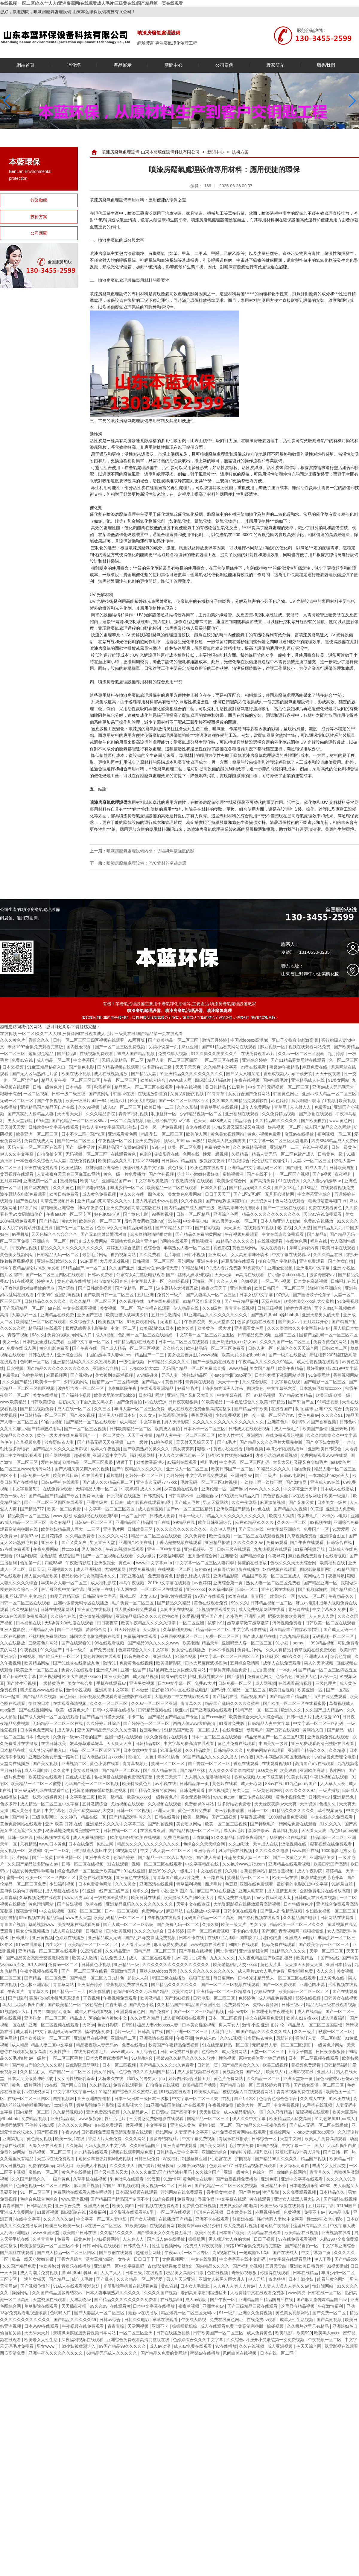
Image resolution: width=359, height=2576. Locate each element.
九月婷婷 (337, 1053)
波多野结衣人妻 (60, 1442)
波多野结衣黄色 (259, 2038)
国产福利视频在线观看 (259, 1917)
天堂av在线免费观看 (323, 1214)
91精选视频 (328, 1401)
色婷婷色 (247, 1998)
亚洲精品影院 (226, 1576)
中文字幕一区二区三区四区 (110, 1509)
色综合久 (211, 2051)
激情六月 (119, 1100)
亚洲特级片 (97, 1502)
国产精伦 (21, 1817)
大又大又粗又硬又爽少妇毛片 (300, 1462)
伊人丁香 (323, 2259)
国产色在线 (27, 1200)
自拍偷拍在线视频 (163, 2085)
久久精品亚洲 (118, 1951)
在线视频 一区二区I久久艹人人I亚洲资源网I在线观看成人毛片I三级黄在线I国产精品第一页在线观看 (91, 3)
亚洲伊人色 (307, 1676)
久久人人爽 (228, 1281)
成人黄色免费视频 (99, 1194)
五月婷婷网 (10, 1180)
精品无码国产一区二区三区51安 (275, 1736)
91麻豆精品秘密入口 (46, 1067)
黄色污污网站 (41, 1904)
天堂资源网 (262, 1200)
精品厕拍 (189, 1160)
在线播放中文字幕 (203, 1911)
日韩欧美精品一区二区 (131, 1428)
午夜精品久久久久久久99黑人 (266, 1361)
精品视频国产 (254, 1696)
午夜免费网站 (46, 1549)
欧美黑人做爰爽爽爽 (227, 1140)
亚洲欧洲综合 (215, 2152)
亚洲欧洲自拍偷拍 (94, 2098)
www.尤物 (62, 1515)
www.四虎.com (78, 1897)
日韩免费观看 (193, 1790)
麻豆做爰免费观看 (171, 1944)
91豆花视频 (171, 1750)
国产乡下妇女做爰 (323, 1442)
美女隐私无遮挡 (294, 2165)
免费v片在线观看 (176, 1596)
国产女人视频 (143, 2219)
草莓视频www (41, 1924)
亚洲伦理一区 (214, 1488)
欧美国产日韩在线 (80, 2232)
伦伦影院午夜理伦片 (271, 1160)
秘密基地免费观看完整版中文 (73, 1830)
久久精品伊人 (33, 2071)
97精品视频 (265, 1395)
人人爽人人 (134, 2239)
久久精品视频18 (68, 2112)
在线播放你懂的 (153, 1093)
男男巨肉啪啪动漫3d (52, 2011)
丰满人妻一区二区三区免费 (140, 1408)
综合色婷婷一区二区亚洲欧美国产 (89, 1871)
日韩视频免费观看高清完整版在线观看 (116, 1696)
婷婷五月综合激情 (124, 1247)
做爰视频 (135, 2125)
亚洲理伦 (228, 1555)
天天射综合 (210, 2112)
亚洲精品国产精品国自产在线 (48, 1107)
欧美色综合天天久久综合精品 (257, 1716)
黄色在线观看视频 (96, 1877)
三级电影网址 (45, 1817)
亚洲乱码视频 (68, 1294)
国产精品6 (67, 1053)
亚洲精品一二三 (285, 1147)
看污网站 (186, 1261)
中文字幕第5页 (26, 1488)
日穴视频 (16, 1368)
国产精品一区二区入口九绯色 (166, 1857)
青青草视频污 (136, 1763)
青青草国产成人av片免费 (176, 1877)
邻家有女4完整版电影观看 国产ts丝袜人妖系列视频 (164, 1274)
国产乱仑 (105, 2279)
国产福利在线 (225, 1696)
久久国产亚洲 (122, 1267)
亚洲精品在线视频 (91, 2038)
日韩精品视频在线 (155, 1710)
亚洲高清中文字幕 (112, 1690)
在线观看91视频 (259, 1227)
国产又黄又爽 (74, 1542)
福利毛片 (208, 1462)
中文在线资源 (204, 2259)
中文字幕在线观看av (291, 1254)
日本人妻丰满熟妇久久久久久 (114, 2292)
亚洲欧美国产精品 (233, 1509)
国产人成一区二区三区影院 (129, 1924)
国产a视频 (322, 1174)
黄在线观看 (261, 2199)
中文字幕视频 (287, 2105)
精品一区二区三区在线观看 (156, 1535)
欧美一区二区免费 (185, 1147)
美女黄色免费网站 (185, 1194)
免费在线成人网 (39, 1140)
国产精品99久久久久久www (154, 1643)
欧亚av (181, 1710)
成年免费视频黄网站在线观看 (239, 2132)
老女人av (149, 1596)
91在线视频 (23, 1281)
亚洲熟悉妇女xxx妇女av (235, 1341)
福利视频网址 (143, 1455)
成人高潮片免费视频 (39, 2272)
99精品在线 (184, 1522)
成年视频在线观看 (164, 1917)
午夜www (70, 2132)
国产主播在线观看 (154, 1308)
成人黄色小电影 (27, 1810)
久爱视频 (190, 1616)
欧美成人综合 (153, 1080)
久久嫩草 (74, 2145)
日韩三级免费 (147, 2158)
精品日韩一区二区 (213, 1629)
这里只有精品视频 (298, 2306)
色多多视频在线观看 (256, 1321)
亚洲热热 (340, 1428)
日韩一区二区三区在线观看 (25, 1602)
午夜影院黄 (195, 1321)
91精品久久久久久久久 (293, 1810)
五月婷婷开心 (316, 1321)
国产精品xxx (346, 2259)
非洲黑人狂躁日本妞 (117, 1415)
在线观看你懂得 (173, 1415)
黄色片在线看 (225, 1783)
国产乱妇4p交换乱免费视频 (151, 1937)
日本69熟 (246, 1978)
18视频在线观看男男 (216, 1609)
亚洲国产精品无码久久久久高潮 (107, 1730)
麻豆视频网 (57, 1375)
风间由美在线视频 (177, 1609)
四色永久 (157, 1194)
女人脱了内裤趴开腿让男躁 (28, 1227)
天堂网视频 (138, 2326)
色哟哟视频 (179, 1281)
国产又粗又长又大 (111, 2172)
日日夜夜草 (108, 1623)
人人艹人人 (112, 2272)
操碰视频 (276, 2326)
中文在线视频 (210, 1871)
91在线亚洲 (135, 1871)
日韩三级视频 (270, 1308)
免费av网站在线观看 (266, 1750)
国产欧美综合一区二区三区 (324, 1944)
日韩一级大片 (300, 1716)
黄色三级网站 (245, 1247)
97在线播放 (226, 2346)
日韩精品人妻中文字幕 (269, 1723)
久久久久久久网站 (75, 2125)
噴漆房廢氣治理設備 (184, 1010)
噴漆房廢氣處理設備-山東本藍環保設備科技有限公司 (151, 152)
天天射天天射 (70, 1113)
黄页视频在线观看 (17, 1174)
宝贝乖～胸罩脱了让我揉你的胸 (253, 1937)
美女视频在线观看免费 (79, 1924)
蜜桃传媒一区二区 (216, 2125)
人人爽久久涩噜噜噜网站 (232, 1770)
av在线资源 (155, 1401)
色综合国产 (70, 1555)
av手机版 (20, 1234)
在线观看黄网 (163, 2225)
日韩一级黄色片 (48, 1087)
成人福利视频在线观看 (184, 2018)
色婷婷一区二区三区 (144, 1475)
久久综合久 (173, 1348)
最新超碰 (284, 2038)
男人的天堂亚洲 (181, 2279)
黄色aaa (126, 1562)
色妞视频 (250, 1281)
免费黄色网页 (260, 1676)
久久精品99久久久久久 (277, 1120)
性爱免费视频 (142, 1569)
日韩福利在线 (344, 1281)
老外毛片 (234, 1616)
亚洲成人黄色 (183, 2125)
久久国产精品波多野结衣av (33, 1864)
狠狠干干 (125, 1462)
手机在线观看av (111, 1683)
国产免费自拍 (130, 1401)
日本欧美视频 (119, 1931)
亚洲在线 (45, 1261)
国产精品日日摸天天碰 (103, 1716)
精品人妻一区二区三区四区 (173, 1060)
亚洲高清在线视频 (156, 1884)
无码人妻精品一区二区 (123, 1060)
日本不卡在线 (192, 1937)
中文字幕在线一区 (234, 1395)
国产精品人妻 (144, 1073)
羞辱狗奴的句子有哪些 (21, 1891)
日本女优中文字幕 (256, 1294)
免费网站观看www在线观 (325, 1455)
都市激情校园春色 (111, 1281)
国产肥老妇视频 (92, 1187)
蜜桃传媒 (69, 1180)
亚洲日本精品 (339, 1964)
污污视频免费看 (287, 1623)
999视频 (27, 1656)
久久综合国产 (208, 2172)
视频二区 (129, 1596)
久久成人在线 (313, 2098)
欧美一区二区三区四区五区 (51, 1877)
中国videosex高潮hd (250, 1040)
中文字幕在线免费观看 (207, 1475)
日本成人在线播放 (337, 1488)
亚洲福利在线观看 (242, 1113)
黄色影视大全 (276, 1495)
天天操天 (233, 1227)
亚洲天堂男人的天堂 (321, 1314)
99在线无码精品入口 (241, 1495)
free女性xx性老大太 (273, 1897)
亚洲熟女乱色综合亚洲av (134, 1241)
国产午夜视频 (50, 1100)
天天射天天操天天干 (195, 1442)
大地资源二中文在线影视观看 (182, 1696)
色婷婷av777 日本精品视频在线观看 (243, 2165)
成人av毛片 (234, 1830)
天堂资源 (308, 1803)
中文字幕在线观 (286, 1381)
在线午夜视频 (315, 1147)
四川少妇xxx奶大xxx (140, 1368)
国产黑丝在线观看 (17, 2252)
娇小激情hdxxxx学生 (287, 1274)
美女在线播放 (46, 1395)
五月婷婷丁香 (321, 2205)
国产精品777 (32, 1509)
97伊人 (283, 1294)
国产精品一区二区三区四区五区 (327, 1669)
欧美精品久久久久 (115, 1160)
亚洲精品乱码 (41, 1629)
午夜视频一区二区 (115, 1140)
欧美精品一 (307, 1958)
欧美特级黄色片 (137, 1783)
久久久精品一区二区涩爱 (140, 2279)
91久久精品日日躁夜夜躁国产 (239, 1837)
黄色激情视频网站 (96, 1616)
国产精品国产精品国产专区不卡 (120, 2199)
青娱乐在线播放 (234, 2138)
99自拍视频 (52, 1421)
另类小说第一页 (164, 1046)
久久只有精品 (279, 1649)
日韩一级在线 (20, 1837)
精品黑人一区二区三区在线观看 (144, 1087)
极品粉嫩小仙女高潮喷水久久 (89, 1576)
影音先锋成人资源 (193, 1576)
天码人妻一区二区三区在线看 (35, 1147)
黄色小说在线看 (228, 1448)
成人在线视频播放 (111, 1073)
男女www (46, 2346)
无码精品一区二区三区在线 (58, 1723)
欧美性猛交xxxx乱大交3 (91, 1810)
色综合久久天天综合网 (298, 1348)
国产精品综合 (253, 1555)
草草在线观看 (166, 2319)
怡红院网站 (323, 2286)
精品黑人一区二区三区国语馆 (315, 2025)
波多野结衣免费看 (234, 1803)
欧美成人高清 (282, 1515)
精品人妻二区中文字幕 (52, 2045)
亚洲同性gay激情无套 (158, 1267)
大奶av (88, 2025)
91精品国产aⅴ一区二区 (85, 1267)
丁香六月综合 (70, 2259)
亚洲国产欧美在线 (135, 1542)
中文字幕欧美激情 (152, 1180)
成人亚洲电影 (37, 1770)
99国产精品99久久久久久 (123, 2346)
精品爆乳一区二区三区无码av (189, 2312)
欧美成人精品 (207, 2091)
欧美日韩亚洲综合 (215, 1522)
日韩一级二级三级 (69, 1093)
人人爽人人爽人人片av (234, 2286)
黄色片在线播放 (77, 2172)
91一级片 (227, 2312)
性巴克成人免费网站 (89, 1241)
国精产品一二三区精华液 (115, 1381)
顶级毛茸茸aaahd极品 (185, 1140)
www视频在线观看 (208, 1944)
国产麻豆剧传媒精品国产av (322, 2299)
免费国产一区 (317, 1529)
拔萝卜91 (216, 1623)
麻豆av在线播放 (300, 1134)
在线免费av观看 (58, 1488)
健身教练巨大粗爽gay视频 (182, 2165)
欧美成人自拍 (168, 1428)
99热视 (174, 1221)
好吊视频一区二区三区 (50, 2152)
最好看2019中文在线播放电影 (180, 1690)
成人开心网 (252, 1783)
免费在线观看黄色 (325, 1207)
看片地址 (114, 1475)
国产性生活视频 (22, 1683)
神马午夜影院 (91, 1207)
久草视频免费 (29, 1442)
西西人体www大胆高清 (195, 1723)
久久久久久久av (248, 1542)
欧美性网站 (183, 1991)
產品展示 (123, 65)
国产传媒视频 (70, 1904)
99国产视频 (268, 2145)
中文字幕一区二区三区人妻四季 (205, 1562)
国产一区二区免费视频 (208, 1931)
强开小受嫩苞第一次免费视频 (277, 2339)
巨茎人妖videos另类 (158, 1971)
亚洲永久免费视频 (255, 2312)
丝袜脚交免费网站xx (47, 1636)
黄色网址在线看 (198, 2179)
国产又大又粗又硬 (243, 1073)
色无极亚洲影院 (35, 1984)
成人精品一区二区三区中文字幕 (50, 1803)
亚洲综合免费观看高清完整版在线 (139, 2339)
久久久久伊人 (122, 2165)
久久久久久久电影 (272, 1850)
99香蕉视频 (162, 1214)
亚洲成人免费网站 (17, 2212)
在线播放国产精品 (176, 2219)
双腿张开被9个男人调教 (298, 2152)
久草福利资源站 (178, 1629)
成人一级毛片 (287, 1428)
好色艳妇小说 (107, 1214)
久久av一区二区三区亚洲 (155, 1703)
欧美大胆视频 (143, 1100)
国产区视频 (48, 2132)
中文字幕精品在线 (202, 1864)
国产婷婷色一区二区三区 (147, 1723)
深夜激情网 (26, 1911)
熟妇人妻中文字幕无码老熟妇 (110, 1127)
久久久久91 (332, 1415)
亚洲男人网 (254, 1616)
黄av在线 (169, 2286)
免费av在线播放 (319, 1221)
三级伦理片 (326, 1683)
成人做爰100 (327, 1716)
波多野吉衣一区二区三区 (81, 1388)
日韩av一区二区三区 (93, 1522)
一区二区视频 (36, 1093)
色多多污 (9, 1803)
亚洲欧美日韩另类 (307, 2266)
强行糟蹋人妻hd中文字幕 (280, 2219)
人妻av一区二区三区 (312, 1160)
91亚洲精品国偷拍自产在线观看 (176, 2105)
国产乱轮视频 (161, 1824)
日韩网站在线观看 (337, 1917)
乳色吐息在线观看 (127, 2179)
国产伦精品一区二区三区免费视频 (226, 2185)
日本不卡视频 (222, 1649)
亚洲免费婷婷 (148, 1140)
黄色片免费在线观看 (236, 1743)
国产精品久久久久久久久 (174, 1984)
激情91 (110, 1663)
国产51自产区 (301, 1401)
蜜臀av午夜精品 (284, 1067)
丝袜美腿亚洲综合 (103, 1167)
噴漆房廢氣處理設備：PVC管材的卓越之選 (146, 863)
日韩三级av (293, 2004)
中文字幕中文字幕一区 (74, 2091)
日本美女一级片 (332, 1502)
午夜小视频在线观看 (39, 1971)
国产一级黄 (43, 1857)
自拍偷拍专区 (50, 1154)
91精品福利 (193, 1267)
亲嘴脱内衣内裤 (304, 1247)
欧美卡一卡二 (48, 1381)
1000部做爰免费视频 (288, 1817)
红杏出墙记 (115, 2004)
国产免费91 (160, 2011)
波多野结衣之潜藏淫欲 (177, 1288)
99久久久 (239, 1602)
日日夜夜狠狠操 (183, 1401)
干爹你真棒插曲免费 (228, 1669)
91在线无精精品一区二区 (226, 2045)
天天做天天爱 (13, 1127)
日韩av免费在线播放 (179, 2051)
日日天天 (36, 1569)
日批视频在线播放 (124, 1495)
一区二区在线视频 (174, 2212)
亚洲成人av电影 (300, 1937)
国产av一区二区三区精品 (190, 1509)
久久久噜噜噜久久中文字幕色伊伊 (299, 1328)
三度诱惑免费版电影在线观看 (157, 2118)
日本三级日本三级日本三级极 (142, 2098)
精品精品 (54, 1917)
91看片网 (29, 1207)
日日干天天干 (218, 1194)
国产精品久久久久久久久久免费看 (126, 2299)
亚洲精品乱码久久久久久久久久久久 (140, 1904)
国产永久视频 (83, 1415)
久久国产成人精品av (325, 1710)
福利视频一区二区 (334, 1134)
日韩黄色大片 (137, 2245)
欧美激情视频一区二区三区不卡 (50, 2245)
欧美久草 (186, 1328)
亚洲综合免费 (68, 2205)
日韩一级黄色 (344, 1147)
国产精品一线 (340, 1730)
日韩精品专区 (148, 1743)
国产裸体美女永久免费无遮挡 (164, 2232)
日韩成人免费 (163, 1515)
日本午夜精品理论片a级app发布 (30, 1267)
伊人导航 (257, 2279)
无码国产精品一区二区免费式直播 (194, 1368)
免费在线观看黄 (128, 2085)
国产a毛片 (227, 1442)
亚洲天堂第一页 (298, 2078)
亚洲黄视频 (42, 1937)
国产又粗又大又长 (197, 1395)
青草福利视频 (286, 1830)
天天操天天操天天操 (304, 1964)
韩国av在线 (124, 1093)
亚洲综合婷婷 (255, 1060)
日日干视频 (265, 2239)
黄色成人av (206, 2038)
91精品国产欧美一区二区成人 (192, 1730)
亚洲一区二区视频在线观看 (54, 2025)
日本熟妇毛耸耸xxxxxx (321, 1388)
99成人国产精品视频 (136, 1053)
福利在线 (319, 1241)
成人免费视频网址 (90, 1837)
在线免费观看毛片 (91, 2051)
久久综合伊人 (83, 1321)
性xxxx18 (70, 1549)
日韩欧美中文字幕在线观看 (54, 1127)
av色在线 (262, 1509)
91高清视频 (91, 1951)
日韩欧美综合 (43, 1401)
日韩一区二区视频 (133, 1810)
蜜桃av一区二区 (43, 2172)
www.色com (225, 1797)
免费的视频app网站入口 (70, 1334)
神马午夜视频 (132, 1582)
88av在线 (273, 1783)
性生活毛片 (116, 2118)
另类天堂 (241, 1790)
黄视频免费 (233, 2071)
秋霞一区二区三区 (336, 2031)
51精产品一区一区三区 (257, 1710)
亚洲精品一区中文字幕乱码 (119, 2266)
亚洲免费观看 (312, 1261)
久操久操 (210, 1924)
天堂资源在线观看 (50, 2299)
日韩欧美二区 (335, 1348)
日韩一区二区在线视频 (83, 1864)
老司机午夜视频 (275, 2225)
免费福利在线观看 (140, 1636)
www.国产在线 (305, 1850)
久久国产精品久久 (29, 2179)
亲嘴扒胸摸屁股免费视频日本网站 (85, 2332)
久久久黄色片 (13, 1040)
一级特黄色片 (165, 1797)
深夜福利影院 (172, 1555)
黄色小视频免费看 (264, 1134)
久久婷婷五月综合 (103, 1723)
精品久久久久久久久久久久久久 (272, 1214)
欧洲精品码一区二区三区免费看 (216, 1348)
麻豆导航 (175, 1911)
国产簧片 (146, 2165)
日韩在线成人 (41, 1354)
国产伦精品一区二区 (134, 1288)
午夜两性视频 (25, 1247)
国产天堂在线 (251, 1529)
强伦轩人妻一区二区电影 (319, 2038)
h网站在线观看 (174, 1241)
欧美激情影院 (169, 1663)
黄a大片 (69, 1221)
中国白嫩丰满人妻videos (109, 1354)
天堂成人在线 (266, 1844)
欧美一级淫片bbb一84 (87, 1100)
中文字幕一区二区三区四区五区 (205, 1334)
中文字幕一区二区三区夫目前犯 (202, 2098)
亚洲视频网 (49, 1676)
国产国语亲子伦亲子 (312, 1294)
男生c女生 (55, 1944)
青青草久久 (192, 1703)
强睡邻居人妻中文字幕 (144, 1167)
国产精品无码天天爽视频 (100, 1442)
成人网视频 (265, 1683)
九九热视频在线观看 (273, 1549)
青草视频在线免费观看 (315, 1649)
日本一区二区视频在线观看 (314, 2058)
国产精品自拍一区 (237, 2085)
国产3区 (268, 1931)
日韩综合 (95, 1931)
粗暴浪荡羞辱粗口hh (327, 1200)
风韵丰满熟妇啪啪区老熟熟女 (284, 1757)
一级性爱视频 (132, 1361)
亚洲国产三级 (90, 1314)
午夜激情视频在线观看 (193, 1180)
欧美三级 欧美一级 (334, 1395)
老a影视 (284, 1227)
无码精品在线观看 (264, 2232)
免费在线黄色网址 (227, 2319)
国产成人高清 (209, 1857)
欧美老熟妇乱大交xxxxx (235, 1964)
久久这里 (62, 1770)
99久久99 (98, 2306)
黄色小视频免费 (291, 1797)
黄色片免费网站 (229, 2078)
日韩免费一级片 (35, 1475)
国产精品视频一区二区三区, (195, 1830)
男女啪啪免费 (301, 1971)
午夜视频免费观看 (242, 1234)
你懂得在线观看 (275, 2272)
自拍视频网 (64, 2098)
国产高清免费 (263, 1180)
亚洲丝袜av (214, 2306)
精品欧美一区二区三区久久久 (297, 1924)
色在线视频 (218, 2272)
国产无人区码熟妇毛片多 (35, 1073)
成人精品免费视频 (275, 1998)
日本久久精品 (214, 1187)
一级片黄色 (60, 2179)
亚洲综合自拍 (106, 1368)
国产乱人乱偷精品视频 (281, 1911)
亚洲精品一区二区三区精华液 (224, 1991)
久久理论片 (348, 2132)
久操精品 (240, 1154)
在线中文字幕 (28, 2219)
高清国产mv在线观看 (315, 1763)
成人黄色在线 (332, 1978)
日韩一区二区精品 (193, 1214)
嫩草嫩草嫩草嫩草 (87, 1743)
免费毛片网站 (250, 1649)
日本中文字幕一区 (175, 1683)
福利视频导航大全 (207, 1676)
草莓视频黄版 (331, 1810)
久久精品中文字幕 (221, 1067)
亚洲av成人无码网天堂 (334, 1087)
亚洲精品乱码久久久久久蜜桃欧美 (85, 1361)
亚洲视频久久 (61, 1569)
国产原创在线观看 (316, 1113)
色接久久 (328, 1803)
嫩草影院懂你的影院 (95, 2105)
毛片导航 (173, 1254)
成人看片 (24, 2031)
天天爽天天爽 (120, 1743)
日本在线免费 (81, 1844)
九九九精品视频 (294, 1636)
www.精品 (238, 1368)
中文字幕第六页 (282, 1388)
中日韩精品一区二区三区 (43, 1415)
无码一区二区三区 (17, 1100)
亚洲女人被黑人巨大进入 (297, 2199)
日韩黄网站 (155, 1495)
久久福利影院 (221, 1589)
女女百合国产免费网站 (249, 1093)
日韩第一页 (208, 2065)
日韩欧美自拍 (342, 1167)
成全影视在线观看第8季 (149, 1502)
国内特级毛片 (276, 1080)
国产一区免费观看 (280, 1984)
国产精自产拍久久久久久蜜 (37, 2065)
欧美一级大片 (234, 1924)
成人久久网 (151, 1488)
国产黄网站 (100, 1093)
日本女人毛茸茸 (195, 2286)
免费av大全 (93, 1495)
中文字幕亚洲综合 (314, 1194)
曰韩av (185, 2185)
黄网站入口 (315, 1576)
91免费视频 (348, 1301)
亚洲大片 (325, 2071)
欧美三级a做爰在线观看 (283, 2205)
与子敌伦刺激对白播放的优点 (28, 1288)
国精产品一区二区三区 (155, 1951)
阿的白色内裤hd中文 (108, 2018)
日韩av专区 (238, 2011)
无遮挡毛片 (171, 1321)
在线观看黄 (120, 2306)
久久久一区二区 (292, 1522)
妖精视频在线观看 (280, 1569)
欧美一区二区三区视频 (226, 1824)
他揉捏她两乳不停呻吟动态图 (28, 2125)
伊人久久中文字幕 (17, 1154)
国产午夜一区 (223, 2299)
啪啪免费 (303, 1468)
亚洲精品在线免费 (57, 1314)
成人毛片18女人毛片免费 (261, 1971)
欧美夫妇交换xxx (302, 2018)
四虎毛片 (214, 1884)
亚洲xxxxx (196, 1589)
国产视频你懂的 (313, 1589)
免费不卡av (315, 2212)
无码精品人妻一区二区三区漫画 (282, 2045)
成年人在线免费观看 (282, 1663)
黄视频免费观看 (306, 2065)
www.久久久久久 (265, 1488)
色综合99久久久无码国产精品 (141, 1991)
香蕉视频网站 (345, 1375)
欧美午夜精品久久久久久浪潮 (149, 1623)
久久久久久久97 (300, 1790)
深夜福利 (171, 2158)
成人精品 (129, 1421)
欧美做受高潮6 (150, 1462)
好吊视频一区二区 (285, 1127)
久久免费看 (150, 1254)
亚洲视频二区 (74, 1763)
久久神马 (69, 1817)
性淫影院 (271, 2192)
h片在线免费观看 (164, 1301)
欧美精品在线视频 (302, 2232)
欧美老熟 (190, 1643)
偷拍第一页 (31, 1562)
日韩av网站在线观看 (101, 2245)
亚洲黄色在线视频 (94, 1609)
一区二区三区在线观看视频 (259, 1535)
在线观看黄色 (124, 1154)
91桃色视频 (162, 1442)
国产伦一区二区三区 (76, 1140)
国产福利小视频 (76, 1395)
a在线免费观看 (109, 2125)
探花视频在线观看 (181, 1488)
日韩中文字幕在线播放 (114, 1710)
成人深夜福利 (334, 2018)
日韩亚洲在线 (132, 1576)
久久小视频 (192, 1200)
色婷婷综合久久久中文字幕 (144, 1649)
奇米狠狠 (277, 2279)
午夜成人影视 (194, 2319)
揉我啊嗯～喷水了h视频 (314, 1100)
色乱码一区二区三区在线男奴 (146, 1334)
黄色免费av (308, 1415)
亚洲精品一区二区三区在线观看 (48, 1951)
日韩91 (128, 2025)
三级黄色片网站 (43, 1643)
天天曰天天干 (169, 1777)
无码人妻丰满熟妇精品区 (185, 1375)
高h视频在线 (224, 2252)
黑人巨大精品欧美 (41, 1576)
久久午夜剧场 (245, 1502)
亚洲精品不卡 (274, 2185)
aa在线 (54, 1308)
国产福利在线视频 (340, 2199)
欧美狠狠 (289, 1770)
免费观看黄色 (161, 1576)
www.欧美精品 (14, 1401)
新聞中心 (173, 65)
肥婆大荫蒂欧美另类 (287, 1616)
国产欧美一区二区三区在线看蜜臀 (295, 1703)
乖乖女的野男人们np (146, 2078)
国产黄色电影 (82, 1067)
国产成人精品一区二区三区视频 (131, 1348)
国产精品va (152, 1381)
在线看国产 (282, 1408)
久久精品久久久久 (117, 2232)
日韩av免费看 (101, 1274)
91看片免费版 (232, 1723)
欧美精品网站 (37, 1663)
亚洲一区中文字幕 (164, 1549)
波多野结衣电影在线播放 (237, 1569)
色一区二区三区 (343, 1060)
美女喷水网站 (189, 1824)
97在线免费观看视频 (297, 2239)
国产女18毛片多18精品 (296, 1187)
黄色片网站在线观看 (102, 1656)
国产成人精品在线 (260, 1636)
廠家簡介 (275, 65)
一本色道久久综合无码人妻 (41, 1160)
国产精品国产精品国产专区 (54, 1495)
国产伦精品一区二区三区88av (79, 1120)
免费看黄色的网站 (330, 1341)
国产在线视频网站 (36, 1710)
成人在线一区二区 (74, 1408)
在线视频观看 (270, 1241)
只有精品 (28, 1844)
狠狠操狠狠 (314, 1931)
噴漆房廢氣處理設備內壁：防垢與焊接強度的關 (150, 850)
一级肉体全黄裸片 (111, 1897)
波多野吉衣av (322, 1274)
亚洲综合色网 (226, 1214)
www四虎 (296, 2292)
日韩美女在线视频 (341, 1998)
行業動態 (39, 200)
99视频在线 (320, 1522)
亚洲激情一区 (69, 1857)
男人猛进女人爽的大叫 (230, 2239)
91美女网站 (339, 1080)
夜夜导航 (336, 1576)
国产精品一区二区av (121, 1770)
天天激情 (152, 1629)
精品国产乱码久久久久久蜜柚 (233, 1703)
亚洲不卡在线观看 (212, 2219)
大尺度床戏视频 (115, 1261)
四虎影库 (200, 1837)
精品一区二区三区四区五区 (95, 1750)
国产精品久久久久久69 (75, 2319)
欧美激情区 (72, 1167)
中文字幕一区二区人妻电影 (102, 2219)
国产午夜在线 (85, 1348)
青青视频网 (290, 1931)
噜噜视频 (255, 1448)
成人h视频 (105, 1334)
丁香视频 (92, 1998)
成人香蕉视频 (151, 1509)
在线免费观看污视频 (285, 1435)
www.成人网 (180, 1080)
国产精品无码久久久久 (250, 1187)
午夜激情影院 (79, 1562)
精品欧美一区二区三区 (29, 1515)
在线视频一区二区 (175, 1569)
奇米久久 (140, 1891)
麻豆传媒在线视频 (256, 1797)
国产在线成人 (286, 2252)
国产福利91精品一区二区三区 (239, 1690)
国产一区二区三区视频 (85, 1428)
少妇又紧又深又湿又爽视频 (239, 1127)
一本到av (287, 1669)
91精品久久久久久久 (235, 1241)
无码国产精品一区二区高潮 (209, 1917)
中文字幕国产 (86, 1060)
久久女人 (147, 1415)
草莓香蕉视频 (253, 1817)
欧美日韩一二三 (159, 1107)
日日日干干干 (147, 2259)
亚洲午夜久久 (98, 1857)
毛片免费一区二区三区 (133, 1602)
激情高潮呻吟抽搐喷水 (239, 1207)
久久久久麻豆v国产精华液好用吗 (31, 1428)
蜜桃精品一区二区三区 (248, 1877)
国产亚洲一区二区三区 (187, 2031)
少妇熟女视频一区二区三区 (331, 1911)
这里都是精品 (41, 1053)
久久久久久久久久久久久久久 (208, 1971)
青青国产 (259, 1596)
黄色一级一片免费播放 (125, 1174)
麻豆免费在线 (315, 1067)
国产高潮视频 (330, 2319)
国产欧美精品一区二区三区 (174, 1040)
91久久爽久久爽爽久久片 (214, 1053)
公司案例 (224, 65)
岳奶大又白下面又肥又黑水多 (86, 1401)
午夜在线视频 (247, 1080)
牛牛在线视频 (189, 1087)
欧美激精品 (151, 1998)
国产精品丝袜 (193, 1770)
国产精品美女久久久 (241, 2065)
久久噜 (231, 1871)
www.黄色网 (341, 1120)
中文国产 (256, 1087)
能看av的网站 (174, 1676)
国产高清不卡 (184, 2112)
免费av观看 (276, 1542)
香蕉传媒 (206, 2199)
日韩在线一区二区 (120, 1830)
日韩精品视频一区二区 (271, 1602)
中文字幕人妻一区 (148, 1281)
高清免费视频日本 (57, 1200)
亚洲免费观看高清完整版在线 (134, 1207)
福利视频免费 (98, 2031)
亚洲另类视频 (142, 1683)
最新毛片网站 (95, 1254)
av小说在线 (166, 1783)
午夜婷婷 (129, 1488)
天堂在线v (271, 1301)
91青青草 (216, 1093)
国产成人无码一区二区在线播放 (319, 2125)
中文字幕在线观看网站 (290, 2259)
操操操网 (197, 2239)
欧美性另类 (206, 2232)
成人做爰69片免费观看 (136, 1609)
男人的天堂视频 (319, 1663)
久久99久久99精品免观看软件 (240, 1100)
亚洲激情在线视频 (156, 2038)
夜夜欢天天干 (214, 1288)
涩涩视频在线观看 (313, 2112)
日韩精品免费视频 (255, 1334)
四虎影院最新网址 (317, 1569)
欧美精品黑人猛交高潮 (290, 2118)
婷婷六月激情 (299, 1308)
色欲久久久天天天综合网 (293, 1562)
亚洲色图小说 (312, 1984)
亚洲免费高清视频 (103, 2112)
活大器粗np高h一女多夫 (108, 2259)
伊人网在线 (127, 1589)
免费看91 (323, 1107)
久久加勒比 (240, 1844)
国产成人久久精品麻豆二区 (108, 1482)
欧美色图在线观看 (207, 1167)
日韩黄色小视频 (96, 1964)
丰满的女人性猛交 (329, 2165)
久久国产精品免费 (19, 2266)
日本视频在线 (29, 1623)
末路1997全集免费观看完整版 (35, 1046)
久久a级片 (212, 1308)
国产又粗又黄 (302, 1502)
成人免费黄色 (260, 2332)
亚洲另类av (242, 1475)
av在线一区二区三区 (103, 2225)
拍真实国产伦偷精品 (277, 1261)
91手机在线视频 (317, 2105)
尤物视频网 (116, 1569)
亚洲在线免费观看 (41, 1167)
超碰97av (29, 1535)
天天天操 (223, 1274)
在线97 (214, 1937)
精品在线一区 (94, 1817)
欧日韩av (300, 1421)
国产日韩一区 (336, 2152)
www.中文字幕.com (154, 1562)
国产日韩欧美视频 (95, 1288)
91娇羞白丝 (342, 1884)
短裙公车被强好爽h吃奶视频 (105, 2158)
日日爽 (117, 1502)
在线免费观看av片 (258, 1053)
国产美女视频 (46, 1763)
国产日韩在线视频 (283, 1730)
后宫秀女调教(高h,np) (144, 1221)
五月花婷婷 (52, 1535)
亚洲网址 (255, 1435)
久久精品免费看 (81, 1535)
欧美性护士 (60, 2051)
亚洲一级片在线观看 (124, 1736)
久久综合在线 (64, 1616)
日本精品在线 (13, 1750)
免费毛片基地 (177, 1837)
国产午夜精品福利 (241, 1301)
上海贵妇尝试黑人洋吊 (222, 1388)
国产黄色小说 (142, 2004)
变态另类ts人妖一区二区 (235, 1221)
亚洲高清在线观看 (180, 2145)
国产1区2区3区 (247, 1194)
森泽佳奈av (259, 1830)
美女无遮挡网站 (196, 1797)
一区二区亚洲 (192, 1623)
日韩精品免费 (40, 2205)
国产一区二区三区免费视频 (120, 1046)
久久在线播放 (13, 1643)
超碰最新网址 (149, 2252)
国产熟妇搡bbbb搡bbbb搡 (275, 1314)
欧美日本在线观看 (339, 1247)
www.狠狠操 (90, 2118)
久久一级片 (305, 2031)
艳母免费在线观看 (279, 1944)
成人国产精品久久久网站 (328, 1127)
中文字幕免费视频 (199, 2138)
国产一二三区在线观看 (284, 1207)
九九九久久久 (223, 1958)
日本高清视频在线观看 (137, 2192)
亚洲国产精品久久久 (307, 1750)
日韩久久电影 (137, 2319)
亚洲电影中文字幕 (313, 1267)
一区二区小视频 (276, 1281)
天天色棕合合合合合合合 (54, 1234)
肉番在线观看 (254, 1067)
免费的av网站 (13, 2152)
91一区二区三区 (35, 2192)
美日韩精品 (216, 1087)
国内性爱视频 (79, 1046)
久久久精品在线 (328, 1254)
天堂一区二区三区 (326, 1951)
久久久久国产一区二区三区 (285, 1341)
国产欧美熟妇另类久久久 (147, 1448)
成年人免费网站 (256, 1107)
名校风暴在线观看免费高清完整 (124, 1777)
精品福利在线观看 (45, 1328)
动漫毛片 (255, 1730)
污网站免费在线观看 (298, 1824)
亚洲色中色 (208, 1261)
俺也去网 (106, 1844)
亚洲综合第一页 (228, 1582)
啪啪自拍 (8, 1917)
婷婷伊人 (46, 1281)
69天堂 (42, 1120)
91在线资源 (289, 1180)
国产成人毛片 (187, 1502)
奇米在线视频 (198, 1127)
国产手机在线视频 (196, 1951)
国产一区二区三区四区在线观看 (55, 1274)
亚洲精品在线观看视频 (289, 1864)
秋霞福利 (103, 1087)
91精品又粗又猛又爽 (202, 1301)
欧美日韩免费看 (64, 1194)
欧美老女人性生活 (41, 2339)
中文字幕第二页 (81, 1797)
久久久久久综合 (149, 1931)
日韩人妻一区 (261, 1348)
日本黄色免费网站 (37, 1730)
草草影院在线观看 (41, 2306)
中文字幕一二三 (297, 2145)
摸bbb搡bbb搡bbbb (79, 2272)
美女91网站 (105, 2071)
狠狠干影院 (200, 1978)
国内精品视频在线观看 (118, 1067)
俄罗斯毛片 (308, 1515)
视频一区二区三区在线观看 (157, 1864)
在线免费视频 (83, 1160)
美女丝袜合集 (81, 1683)
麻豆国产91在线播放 (216, 1891)
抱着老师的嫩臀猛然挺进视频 (100, 1790)
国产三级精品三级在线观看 (253, 2306)
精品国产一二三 (150, 1354)
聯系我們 (326, 65)
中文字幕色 (151, 1421)
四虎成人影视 (79, 1777)
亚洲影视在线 (301, 2071)
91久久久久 (347, 1221)
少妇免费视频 (228, 1415)
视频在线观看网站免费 (309, 1046)
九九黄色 (198, 1958)
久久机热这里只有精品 (308, 2326)
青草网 (281, 1107)
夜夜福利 (344, 1174)
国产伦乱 (255, 2071)
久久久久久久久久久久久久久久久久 (176, 1964)
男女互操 (258, 1924)
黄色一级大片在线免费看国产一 (67, 1435)
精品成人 (78, 2018)
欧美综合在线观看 (45, 1777)
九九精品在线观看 (91, 2152)
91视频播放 (337, 2266)
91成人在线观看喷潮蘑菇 (77, 2286)
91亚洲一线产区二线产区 (106, 1891)
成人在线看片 (274, 1247)
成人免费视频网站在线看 (262, 1609)
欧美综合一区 (283, 1596)
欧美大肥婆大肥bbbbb (115, 1395)
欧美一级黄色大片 (73, 1710)
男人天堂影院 (20, 1120)
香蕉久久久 (39, 1040)
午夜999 (44, 1294)
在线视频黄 (219, 1790)
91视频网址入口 (15, 2011)
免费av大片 (205, 1683)
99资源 (154, 2179)
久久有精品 (61, 1522)
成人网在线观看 (68, 1931)
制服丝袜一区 (164, 1113)
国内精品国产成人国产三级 (190, 1207)
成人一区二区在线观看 (150, 1958)
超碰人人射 (138, 1978)
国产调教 (67, 1288)
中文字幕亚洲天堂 (300, 1488)
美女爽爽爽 (184, 1448)
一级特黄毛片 (52, 1683)
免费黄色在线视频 (136, 1663)
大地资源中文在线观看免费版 (258, 2292)
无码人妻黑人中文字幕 (105, 2145)
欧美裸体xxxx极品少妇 (199, 2225)
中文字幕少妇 (196, 1221)
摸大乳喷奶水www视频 (157, 1200)
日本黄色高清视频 (311, 1281)
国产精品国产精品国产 (291, 1696)
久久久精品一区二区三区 (93, 1301)
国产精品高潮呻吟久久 (130, 1817)
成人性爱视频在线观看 (318, 1361)
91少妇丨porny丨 (292, 1643)
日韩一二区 (258, 1810)
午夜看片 (16, 1991)
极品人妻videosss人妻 (158, 2025)
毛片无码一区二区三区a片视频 (209, 1482)
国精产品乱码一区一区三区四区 (328, 1334)
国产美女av (289, 1321)
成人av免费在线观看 (193, 2346)
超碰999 (202, 1569)
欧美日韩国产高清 (331, 1864)
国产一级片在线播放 (287, 1354)
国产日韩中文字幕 (19, 1676)
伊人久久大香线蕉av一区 (182, 1455)
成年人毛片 (83, 2279)
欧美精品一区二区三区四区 (93, 1944)
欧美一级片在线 (70, 2138)
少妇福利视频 (62, 1884)
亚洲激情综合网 (254, 1951)
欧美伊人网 (197, 1134)
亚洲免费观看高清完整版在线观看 (323, 1743)
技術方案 (39, 216)
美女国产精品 (263, 1368)
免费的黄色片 (217, 1147)
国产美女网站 (213, 2145)
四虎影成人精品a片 (213, 1080)
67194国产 (347, 2205)
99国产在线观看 (210, 1596)
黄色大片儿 (271, 1964)
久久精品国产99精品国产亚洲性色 (189, 2004)
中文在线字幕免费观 (264, 2018)
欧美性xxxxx (138, 1797)
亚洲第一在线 (101, 1589)
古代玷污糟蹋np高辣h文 (170, 2266)
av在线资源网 (37, 2091)
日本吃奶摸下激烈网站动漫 (280, 1375)
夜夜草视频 (189, 2306)
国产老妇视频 (178, 1998)
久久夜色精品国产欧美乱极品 (266, 1958)
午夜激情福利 (331, 2306)
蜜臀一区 (15, 1877)
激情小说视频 (79, 1690)
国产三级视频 (225, 1817)
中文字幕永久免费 (329, 1609)
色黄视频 (293, 2212)
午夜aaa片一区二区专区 (69, 1214)
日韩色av (349, 1421)
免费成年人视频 (173, 1053)
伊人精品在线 (187, 1308)
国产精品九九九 (328, 1227)
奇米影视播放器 (230, 1810)
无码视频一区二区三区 (288, 1087)
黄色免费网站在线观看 (21, 1824)
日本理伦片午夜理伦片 (273, 2011)
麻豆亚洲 (190, 1046)
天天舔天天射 (37, 2332)
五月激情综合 (95, 1803)
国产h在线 (330, 1958)
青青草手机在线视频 (219, 1107)
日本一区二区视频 (122, 1911)
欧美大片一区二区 (254, 2105)
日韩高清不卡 (181, 1495)
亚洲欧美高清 (313, 1770)
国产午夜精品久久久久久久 (138, 1468)
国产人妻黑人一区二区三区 (211, 1294)
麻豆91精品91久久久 (255, 1522)
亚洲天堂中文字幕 (110, 1455)
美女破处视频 (86, 1770)
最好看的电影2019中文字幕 (332, 1368)
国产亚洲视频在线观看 (211, 1710)
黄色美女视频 (40, 2138)
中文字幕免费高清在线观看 (189, 1743)
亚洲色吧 (270, 2179)
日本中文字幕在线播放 (154, 2306)
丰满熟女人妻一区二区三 (187, 1247)
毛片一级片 (124, 2031)
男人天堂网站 (216, 1502)
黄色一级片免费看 (195, 1810)
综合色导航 (341, 1656)
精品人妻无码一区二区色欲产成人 (284, 1154)
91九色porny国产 (301, 1783)
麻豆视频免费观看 (305, 1555)
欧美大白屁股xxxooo (82, 1676)
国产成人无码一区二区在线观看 (50, 1716)
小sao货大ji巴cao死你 (231, 1375)
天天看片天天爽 (136, 1944)
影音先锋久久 (137, 1656)
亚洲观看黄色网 (123, 1134)
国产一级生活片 (81, 1147)
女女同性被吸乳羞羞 (76, 2078)
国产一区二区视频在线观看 (108, 1555)
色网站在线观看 (290, 1200)
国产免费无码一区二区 (178, 1924)
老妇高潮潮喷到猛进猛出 (204, 2292)
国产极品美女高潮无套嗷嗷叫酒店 (38, 1958)
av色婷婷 (280, 1100)
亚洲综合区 (205, 1850)
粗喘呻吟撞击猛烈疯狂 (251, 2152)
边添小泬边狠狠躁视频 (276, 1455)
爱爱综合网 (97, 1629)
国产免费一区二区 (329, 2312)
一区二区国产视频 (293, 1174)
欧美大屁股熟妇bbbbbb (244, 1354)
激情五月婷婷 (215, 1040)
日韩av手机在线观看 (60, 1482)
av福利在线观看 (182, 1462)
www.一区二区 (312, 1596)
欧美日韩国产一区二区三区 (280, 1288)
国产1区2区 (245, 2098)
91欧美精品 (212, 1401)
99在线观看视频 (110, 1643)
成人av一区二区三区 (122, 1107)
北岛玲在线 (299, 1609)
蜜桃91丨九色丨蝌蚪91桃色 (154, 1757)
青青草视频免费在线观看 (300, 2091)
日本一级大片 (191, 1515)
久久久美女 (126, 1884)
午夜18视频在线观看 (125, 1549)
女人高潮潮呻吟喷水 (250, 1254)
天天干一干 (229, 1381)
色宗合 (145, 1154)
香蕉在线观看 (246, 1763)
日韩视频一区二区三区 (154, 1261)
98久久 (38, 1334)
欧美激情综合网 (232, 1180)
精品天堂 (211, 1643)
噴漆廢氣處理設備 (144, 1010)
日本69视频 (13, 1067)
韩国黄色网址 (286, 1093)
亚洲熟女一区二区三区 (45, 2018)
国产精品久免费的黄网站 (199, 1234)
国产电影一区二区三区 (325, 1381)
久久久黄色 (64, 1187)
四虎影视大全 (130, 2105)
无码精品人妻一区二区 (97, 1488)
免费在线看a (134, 2045)
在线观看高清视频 (295, 1683)
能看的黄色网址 (332, 2279)
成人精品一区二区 (53, 1060)
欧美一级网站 (196, 1817)
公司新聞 (39, 233)
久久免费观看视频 (299, 2192)
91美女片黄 (297, 1777)
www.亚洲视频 (74, 2199)
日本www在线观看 (42, 2326)
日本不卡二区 (74, 1134)
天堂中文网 (291, 2138)
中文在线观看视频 (80, 1308)
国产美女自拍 (341, 1261)
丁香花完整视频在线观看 (179, 1542)
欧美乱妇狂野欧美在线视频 (136, 1837)
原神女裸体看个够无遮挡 (262, 2058)
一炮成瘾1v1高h (254, 2252)
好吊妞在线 (243, 2219)
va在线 (52, 2085)
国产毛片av (249, 2192)
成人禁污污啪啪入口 (47, 1750)
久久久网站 (136, 2138)
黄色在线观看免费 (211, 1602)
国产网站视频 (58, 1455)
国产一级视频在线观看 (214, 1361)
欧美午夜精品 (291, 1368)
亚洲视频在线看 (336, 2232)
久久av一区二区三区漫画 (301, 1053)
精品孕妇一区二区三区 (162, 1134)
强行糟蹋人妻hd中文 (93, 1850)
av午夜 (247, 1757)
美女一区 (11, 1341)
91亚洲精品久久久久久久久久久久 (191, 1073)
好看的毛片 (188, 1388)
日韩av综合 (110, 2319)
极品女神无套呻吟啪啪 (33, 1871)
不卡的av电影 (335, 1515)
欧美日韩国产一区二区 (232, 1468)
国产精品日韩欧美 (251, 1408)
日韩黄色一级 (331, 1154)
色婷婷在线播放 (70, 1937)
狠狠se (204, 1448)
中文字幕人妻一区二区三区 (166, 1850)
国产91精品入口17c (174, 1227)
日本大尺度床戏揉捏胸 (206, 1663)
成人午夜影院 (310, 1871)
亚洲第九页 (13, 2138)
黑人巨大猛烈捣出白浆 (23, 2004)
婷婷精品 (334, 1871)
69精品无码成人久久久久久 (112, 2353)
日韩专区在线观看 (240, 1911)
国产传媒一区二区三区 (209, 1763)
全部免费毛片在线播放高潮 (325, 1891)
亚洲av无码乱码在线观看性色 (42, 1790)
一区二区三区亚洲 (136, 2332)
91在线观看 (92, 1475)
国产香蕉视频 (324, 1421)
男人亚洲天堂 (103, 1542)
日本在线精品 (306, 2272)
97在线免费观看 (15, 1549)
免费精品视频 (35, 2118)
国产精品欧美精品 (296, 1395)
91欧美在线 (339, 2098)
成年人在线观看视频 (94, 2011)
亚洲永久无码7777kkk (157, 1482)
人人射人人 (301, 1107)
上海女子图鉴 (300, 2051)
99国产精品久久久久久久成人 (210, 1757)
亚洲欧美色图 (117, 1676)
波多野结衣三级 (157, 1067)
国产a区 (98, 1134)
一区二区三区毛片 (66, 2058)
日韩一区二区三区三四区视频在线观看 (89, 1040)
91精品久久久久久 (273, 1468)
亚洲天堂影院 (13, 1629)
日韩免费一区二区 (235, 1683)
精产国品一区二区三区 (70, 2071)
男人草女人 (229, 2025)
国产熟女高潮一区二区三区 (319, 2085)
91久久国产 (51, 1649)
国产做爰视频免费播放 (237, 2179)
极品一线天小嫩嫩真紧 (41, 1797)
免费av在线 (23, 1060)
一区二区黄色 (112, 1435)
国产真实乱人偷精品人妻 (31, 1113)
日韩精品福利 (337, 2065)
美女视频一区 (13, 1850)
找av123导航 (147, 1160)
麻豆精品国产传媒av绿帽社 (124, 1147)
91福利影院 (26, 1555)
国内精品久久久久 (213, 2266)
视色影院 (221, 1247)
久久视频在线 (132, 1301)
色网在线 (192, 1154)
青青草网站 (64, 1984)
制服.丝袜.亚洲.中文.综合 (319, 1408)
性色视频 (228, 2058)
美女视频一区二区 (117, 1308)
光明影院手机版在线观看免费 (131, 2286)
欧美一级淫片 (337, 1495)
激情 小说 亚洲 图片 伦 (172, 1891)
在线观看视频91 (277, 1763)
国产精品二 (59, 2279)
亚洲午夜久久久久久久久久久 (56, 2353)
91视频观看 (128, 2185)
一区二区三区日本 (17, 1736)
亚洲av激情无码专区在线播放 (81, 1602)
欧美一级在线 (285, 1877)
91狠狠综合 (239, 1160)
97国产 (108, 2185)
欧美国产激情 (315, 1428)
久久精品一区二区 (264, 2078)
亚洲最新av (208, 1495)
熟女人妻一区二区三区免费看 (274, 1582)
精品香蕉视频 (281, 1871)
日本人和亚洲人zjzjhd (281, 1221)
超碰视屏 (82, 1455)
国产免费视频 (102, 1649)
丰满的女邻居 (33, 2279)
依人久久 (325, 1971)
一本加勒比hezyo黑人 (329, 1475)
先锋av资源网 (266, 2004)
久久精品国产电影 (300, 1917)
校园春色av (150, 1730)
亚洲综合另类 (70, 1354)
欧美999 (304, 2332)
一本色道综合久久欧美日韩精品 (256, 1401)
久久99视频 (89, 1107)
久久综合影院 (255, 1381)
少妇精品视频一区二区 (201, 1113)
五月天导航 (276, 2266)
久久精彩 (338, 1750)
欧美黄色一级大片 (214, 1328)
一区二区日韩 (134, 1515)
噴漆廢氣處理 (219, 1010)
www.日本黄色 (52, 1844)
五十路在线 (214, 1877)
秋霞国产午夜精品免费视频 (174, 2045)
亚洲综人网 (107, 1669)
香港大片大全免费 (105, 2138)
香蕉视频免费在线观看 (127, 1984)
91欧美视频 (136, 2225)
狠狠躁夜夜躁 (213, 1160)
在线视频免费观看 (97, 1053)
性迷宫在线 (221, 2158)
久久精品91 (100, 2085)
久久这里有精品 (145, 2018)
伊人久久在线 (132, 1194)
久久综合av (237, 2339)
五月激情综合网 (203, 1555)
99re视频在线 (31, 1917)
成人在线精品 (310, 2011)
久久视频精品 (25, 1609)
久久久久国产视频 (161, 2292)
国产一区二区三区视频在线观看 (231, 1984)
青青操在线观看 (200, 1381)
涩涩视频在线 (294, 1844)
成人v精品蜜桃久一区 (244, 2112)
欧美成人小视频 (92, 2165)
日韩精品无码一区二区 (58, 1254)
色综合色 (153, 1247)
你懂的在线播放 (253, 1562)
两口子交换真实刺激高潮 (295, 1040)
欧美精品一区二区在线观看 (172, 1187)
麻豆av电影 (306, 1602)
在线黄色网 (297, 1241)
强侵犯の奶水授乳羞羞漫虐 (55, 1998)
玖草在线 (95, 1904)
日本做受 (141, 1690)
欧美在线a (238, 1596)
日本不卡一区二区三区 (204, 1428)
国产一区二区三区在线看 (85, 1971)
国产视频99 (81, 1375)
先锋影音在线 (167, 1154)
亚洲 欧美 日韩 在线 (64, 1824)
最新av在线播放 (143, 2312)
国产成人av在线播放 (166, 2239)
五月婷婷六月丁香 (273, 2085)
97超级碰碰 (147, 1375)
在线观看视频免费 (338, 1187)
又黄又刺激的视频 (187, 1093)
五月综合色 (147, 2051)
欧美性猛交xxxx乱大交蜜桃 (309, 1301)
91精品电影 (339, 2212)
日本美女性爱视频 (199, 2025)
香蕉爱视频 (202, 1415)
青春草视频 (18, 1334)
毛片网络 (337, 1770)
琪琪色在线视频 (209, 2212)
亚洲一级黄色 (237, 2172)
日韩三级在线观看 (234, 1549)
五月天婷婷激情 (125, 1629)
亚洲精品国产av (117, 1180)
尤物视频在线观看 (128, 1803)
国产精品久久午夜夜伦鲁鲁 (261, 2125)
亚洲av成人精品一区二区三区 (330, 1093)
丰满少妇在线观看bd (285, 1448)
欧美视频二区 (111, 1321)
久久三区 (103, 1408)
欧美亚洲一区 (310, 1690)
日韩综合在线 (340, 1542)
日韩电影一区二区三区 (214, 1998)
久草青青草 (44, 2239)
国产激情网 (297, 1482)
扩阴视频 (244, 2158)
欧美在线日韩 (66, 1475)
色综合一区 (263, 2172)
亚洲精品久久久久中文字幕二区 (116, 1824)
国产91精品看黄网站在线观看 (230, 1046)
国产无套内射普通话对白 (104, 1234)
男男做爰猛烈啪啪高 (238, 2205)
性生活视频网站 (167, 2245)
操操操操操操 (185, 2326)
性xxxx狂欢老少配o (325, 2219)
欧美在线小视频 (76, 1073)
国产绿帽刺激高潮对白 (227, 1200)
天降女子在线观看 (45, 2145)
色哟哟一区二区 (35, 1361)
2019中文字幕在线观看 (170, 1582)
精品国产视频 (314, 2158)
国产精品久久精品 (174, 1602)
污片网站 (21, 1857)
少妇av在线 (265, 1991)
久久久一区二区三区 (109, 1703)
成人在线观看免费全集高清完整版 (200, 1408)
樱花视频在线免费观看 (331, 1844)
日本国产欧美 (232, 2232)
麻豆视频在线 (268, 2212)
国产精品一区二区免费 (45, 1978)
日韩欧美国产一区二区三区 (218, 2332)
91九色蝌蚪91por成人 (335, 2118)
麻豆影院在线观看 (238, 1261)
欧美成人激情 (85, 1958)
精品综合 (244, 1120)
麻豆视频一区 (273, 1046)
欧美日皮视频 (282, 1690)
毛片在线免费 (242, 2145)
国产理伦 (294, 1167)
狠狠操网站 (281, 2132)
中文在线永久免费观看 (283, 1234)
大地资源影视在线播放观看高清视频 (247, 1904)
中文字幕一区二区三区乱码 (245, 1462)
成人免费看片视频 (240, 2225)
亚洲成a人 (218, 1254)
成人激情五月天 (282, 1891)
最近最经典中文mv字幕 (169, 1120)
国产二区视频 (70, 1629)
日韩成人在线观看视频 (250, 1428)
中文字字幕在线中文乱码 (243, 2259)
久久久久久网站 (113, 1535)
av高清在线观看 (250, 1274)
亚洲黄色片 (278, 1421)
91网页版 (136, 1040)
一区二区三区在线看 (220, 1060)
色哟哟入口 (61, 2312)
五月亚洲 (146, 1294)
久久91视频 (230, 2038)
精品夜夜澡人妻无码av (97, 2045)
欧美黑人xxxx (327, 2332)
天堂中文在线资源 (193, 1904)
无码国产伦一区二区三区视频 (92, 1783)
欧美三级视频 (276, 2065)
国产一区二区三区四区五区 (184, 1100)
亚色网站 (9, 2038)
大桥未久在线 (111, 2078)
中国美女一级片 (273, 1743)
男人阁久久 (92, 1549)
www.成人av (122, 2051)
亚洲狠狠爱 (105, 1562)
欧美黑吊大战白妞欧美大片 (189, 1897)
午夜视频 (29, 1649)
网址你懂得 (226, 1951)
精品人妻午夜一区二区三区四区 (71, 1080)
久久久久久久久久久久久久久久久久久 (229, 1421)
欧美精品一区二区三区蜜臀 (88, 1462)
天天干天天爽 (188, 1067)
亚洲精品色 (344, 1797)
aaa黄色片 (340, 1462)
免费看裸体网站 (200, 1803)
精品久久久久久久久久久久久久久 (72, 1247)
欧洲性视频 (220, 1535)
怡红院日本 (39, 1703)
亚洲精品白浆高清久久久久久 (105, 1200)
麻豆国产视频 (87, 2185)
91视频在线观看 (176, 2091)
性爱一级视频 (216, 1154)
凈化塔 (74, 65)
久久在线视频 (252, 2346)
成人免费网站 (235, 2051)
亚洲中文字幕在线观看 (302, 2179)
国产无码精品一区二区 (23, 1308)
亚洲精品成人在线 (308, 1080)
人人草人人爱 (333, 1783)
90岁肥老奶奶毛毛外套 (322, 1877)
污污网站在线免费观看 (182, 2192)
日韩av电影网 (293, 1475)
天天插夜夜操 (74, 2306)
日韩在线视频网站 (57, 1609)
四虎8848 (54, 1562)
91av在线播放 (29, 1944)
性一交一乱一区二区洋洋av (270, 1415)
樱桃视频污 (202, 1241)
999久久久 (292, 1656)
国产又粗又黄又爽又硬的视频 (82, 1468)
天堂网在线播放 (15, 1763)
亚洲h (172, 1395)
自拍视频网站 (124, 1254)
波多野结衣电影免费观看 (23, 1194)
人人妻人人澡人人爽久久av (284, 2286)
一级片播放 (329, 1790)
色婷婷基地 (33, 1375)
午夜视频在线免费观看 (83, 2326)
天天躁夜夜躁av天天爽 (276, 1803)
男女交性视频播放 (189, 1649)
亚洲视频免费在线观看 (328, 1736)
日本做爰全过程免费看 (44, 1341)
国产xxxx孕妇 (213, 1716)
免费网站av (153, 1911)
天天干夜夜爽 (328, 1073)
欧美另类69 (123, 2205)
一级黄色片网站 (329, 2045)
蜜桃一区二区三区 (168, 1763)
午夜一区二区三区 (121, 1080)
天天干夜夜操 (140, 1435)
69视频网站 (126, 1850)
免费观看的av (237, 2004)
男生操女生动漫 (221, 2192)
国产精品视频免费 (37, 1408)
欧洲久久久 (67, 1261)
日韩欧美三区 (140, 1529)
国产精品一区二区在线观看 (91, 1421)
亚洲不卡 (50, 1542)
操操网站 (21, 2292)
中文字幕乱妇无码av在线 (59, 2031)
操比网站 (164, 2132)
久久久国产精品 (17, 1381)
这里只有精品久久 (310, 2225)
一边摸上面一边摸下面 (262, 1482)
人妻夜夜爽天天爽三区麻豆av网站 (69, 1174)
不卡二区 (136, 1716)
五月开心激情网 (280, 1194)
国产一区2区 (338, 1690)
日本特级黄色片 (299, 1904)
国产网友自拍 (37, 1187)
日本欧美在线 (239, 2212)
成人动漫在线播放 (62, 1891)
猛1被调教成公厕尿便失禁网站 (178, 1669)
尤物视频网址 (175, 2259)
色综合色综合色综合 (278, 2098)
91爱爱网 (341, 1529)
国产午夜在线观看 (307, 1542)
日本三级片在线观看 (144, 2272)
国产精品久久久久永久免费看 (167, 2065)
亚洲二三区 (286, 1334)
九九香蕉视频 (263, 1669)
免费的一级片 (170, 1294)
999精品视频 (323, 1643)
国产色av (238, 1488)
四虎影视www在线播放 (42, 1690)
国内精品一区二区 (33, 2112)
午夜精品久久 (341, 1596)
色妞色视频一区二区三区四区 (44, 2185)
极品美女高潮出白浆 (185, 2272)
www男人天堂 (78, 1917)
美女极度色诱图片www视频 (194, 1354)
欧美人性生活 (231, 1435)
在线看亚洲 (233, 1730)
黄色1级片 (178, 1167)
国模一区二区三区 (85, 1911)
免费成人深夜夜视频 (204, 2245)
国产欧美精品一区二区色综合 (75, 2004)
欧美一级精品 (111, 1797)
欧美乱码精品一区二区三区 (119, 1917)
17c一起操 (10, 1696)
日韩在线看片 (168, 1817)
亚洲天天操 (164, 1810)
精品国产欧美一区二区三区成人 (272, 1576)
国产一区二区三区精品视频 (199, 2011)
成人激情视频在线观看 (198, 2071)
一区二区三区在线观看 (162, 1589)
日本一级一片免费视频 (161, 1127)
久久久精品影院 (101, 1113)
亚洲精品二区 (124, 2038)
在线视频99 (171, 2299)
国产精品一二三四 (69, 1991)
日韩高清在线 (151, 2031)
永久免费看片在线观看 (167, 1736)
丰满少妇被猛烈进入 (77, 2346)
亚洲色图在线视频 (278, 1589)
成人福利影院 (104, 1582)
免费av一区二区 (63, 1964)
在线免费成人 (114, 1958)
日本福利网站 (152, 1395)
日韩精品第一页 (195, 1783)
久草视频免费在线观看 (40, 1897)
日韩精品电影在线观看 (134, 1341)
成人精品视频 (146, 1676)
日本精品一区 (79, 1087)
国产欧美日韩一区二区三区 (109, 1294)
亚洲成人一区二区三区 (187, 1468)
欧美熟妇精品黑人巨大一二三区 (71, 1529)
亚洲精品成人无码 (105, 1937)
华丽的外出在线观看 (289, 1837)
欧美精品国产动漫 (199, 2085)
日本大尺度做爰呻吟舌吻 (31, 2078)
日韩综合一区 (265, 2138)
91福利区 (270, 1656)
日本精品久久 (332, 2192)
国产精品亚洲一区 (321, 1582)
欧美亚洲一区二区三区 (37, 1134)
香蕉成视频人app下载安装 (288, 1073)
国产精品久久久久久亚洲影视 (60, 1448)
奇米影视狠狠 (245, 2272)
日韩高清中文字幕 (100, 1596)
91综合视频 (186, 1656)
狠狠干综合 (10, 1093)
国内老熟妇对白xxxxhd (104, 1757)
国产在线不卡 (260, 1174)
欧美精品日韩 (342, 2158)
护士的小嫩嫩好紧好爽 (198, 1174)
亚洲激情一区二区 (40, 1180)
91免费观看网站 (142, 1321)
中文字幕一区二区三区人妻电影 (279, 1140)
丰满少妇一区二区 (127, 1187)
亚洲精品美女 (323, 1857)
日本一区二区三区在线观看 (184, 1341)
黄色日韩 (174, 1381)
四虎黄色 (256, 1388)
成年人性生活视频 (297, 2319)
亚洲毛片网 (114, 1529)
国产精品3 (49, 1221)
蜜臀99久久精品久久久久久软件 (186, 2058)
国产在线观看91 (76, 1643)
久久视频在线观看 (165, 1803)
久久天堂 (302, 1227)
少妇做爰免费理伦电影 (335, 1757)
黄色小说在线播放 (74, 1281)
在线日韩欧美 (54, 1743)
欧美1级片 (89, 1180)
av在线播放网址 (306, 1495)
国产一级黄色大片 (290, 1857)
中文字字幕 (157, 2125)
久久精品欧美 (198, 1750)
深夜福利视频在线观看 (82, 2339)
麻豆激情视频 (273, 1502)
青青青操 (116, 2326)
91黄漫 (317, 1509)
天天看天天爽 (314, 1830)
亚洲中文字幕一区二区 (89, 1341)
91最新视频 (47, 2212)
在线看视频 (336, 1555)
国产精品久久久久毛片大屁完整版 (272, 1442)
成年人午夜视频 (106, 1448)
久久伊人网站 (223, 1529)
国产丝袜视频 (162, 1174)
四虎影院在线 (74, 2212)
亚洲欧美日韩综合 (325, 1448)
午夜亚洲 (184, 2038)
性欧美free (49, 2266)
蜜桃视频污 (234, 1174)
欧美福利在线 (333, 1562)
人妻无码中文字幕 (192, 2132)
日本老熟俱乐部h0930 (310, 2185)
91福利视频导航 (310, 1549)
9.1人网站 (37, 1964)
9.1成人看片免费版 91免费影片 (235, 1267)
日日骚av (160, 2112)
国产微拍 (236, 1676)
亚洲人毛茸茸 (251, 1891)
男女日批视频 (13, 2165)
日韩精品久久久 (229, 1750)
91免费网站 (319, 1375)
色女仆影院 (108, 2025)
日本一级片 (76, 1649)
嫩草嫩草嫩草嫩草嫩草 (248, 1623)
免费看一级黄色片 (74, 2239)
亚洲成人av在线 (325, 1482)
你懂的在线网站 (292, 2172)
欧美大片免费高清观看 (326, 2138)
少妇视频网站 (76, 1381)
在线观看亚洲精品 (157, 1388)
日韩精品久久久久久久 (45, 1301)
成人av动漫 (160, 2346)
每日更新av (224, 1978)
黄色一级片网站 (27, 2085)
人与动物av (81, 2299)
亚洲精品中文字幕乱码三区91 (255, 1167)
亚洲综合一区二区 (50, 1241)
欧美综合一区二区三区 (100, 1221)
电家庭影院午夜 (122, 1388)
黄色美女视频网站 (228, 1134)
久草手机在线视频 (90, 2179)
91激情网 (172, 2179)
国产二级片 (266, 1475)
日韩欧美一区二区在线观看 (331, 1623)
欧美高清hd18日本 (157, 1328)
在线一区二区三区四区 (29, 2098)
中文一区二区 (124, 1328)
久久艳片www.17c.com (244, 1864)
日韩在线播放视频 (173, 2332)
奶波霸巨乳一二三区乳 (50, 1850)
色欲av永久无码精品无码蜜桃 (125, 1227)
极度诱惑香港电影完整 (87, 1328)
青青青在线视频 (240, 1308)
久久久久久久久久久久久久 (182, 1529)
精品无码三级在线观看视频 (332, 2004)
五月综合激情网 (245, 1663)
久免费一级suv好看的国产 (78, 1736)
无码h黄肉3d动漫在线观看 (70, 1623)
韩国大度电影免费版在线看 (95, 1636)
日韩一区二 (248, 1589)
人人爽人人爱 (322, 1616)
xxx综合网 (64, 2105)
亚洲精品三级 (127, 1964)
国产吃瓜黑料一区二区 (59, 1656)
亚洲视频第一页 (199, 1549)
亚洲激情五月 (124, 1971)
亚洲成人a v (316, 1656)
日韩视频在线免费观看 (158, 2205)
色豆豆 (231, 1884)
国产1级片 (17, 1998)
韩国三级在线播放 (169, 1978)
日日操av (169, 1160)
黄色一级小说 (13, 1495)
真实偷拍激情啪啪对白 (151, 1234)
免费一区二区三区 (223, 1636)
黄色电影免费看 (54, 1348)
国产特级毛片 (263, 1824)
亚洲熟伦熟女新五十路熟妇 (54, 1757)
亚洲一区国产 (134, 1669)
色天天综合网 (309, 2346)
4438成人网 (221, 1120)
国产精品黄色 (344, 1589)
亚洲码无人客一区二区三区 (247, 1643)
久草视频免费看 (302, 1535)
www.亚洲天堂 (46, 2232)
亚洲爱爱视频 (280, 1267)
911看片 (237, 1087)
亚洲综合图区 (333, 1535)
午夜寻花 (277, 1555)
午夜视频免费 (221, 2105)
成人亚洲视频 (89, 1569)
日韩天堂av (319, 1797)
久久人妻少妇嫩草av (322, 1180)
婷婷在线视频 (309, 1998)
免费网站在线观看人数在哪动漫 (83, 2192)
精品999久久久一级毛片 (171, 1871)
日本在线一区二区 (277, 2353)
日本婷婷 (176, 1931)
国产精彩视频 (208, 1227)
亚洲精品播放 (218, 1542)
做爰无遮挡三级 (65, 1596)
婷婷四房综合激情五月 (190, 2078)
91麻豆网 (89, 1261)
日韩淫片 (21, 1937)
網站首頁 (25, 65)
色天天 (200, 1120)
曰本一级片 (138, 1442)
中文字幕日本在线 (249, 1629)
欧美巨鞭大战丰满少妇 (127, 1314)
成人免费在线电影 (234, 1897)
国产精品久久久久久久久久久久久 (59, 1368)
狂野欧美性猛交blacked (230, 1455)
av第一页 (328, 1676)
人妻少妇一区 (25, 1314)
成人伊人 (66, 1730)
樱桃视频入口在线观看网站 (248, 2091)
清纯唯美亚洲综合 (58, 1207)
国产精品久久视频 (290, 1509)
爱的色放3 (50, 1462)
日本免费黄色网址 (95, 1884)
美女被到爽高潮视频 (114, 1375)
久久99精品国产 (145, 2145)
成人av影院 (196, 2299)
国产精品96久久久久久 (276, 2158)
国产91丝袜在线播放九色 (77, 1663)
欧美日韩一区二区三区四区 (304, 1991)
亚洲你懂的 (241, 1288)
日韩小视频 (195, 1254)
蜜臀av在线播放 (205, 2353)
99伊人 (158, 1147)
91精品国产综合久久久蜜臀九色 (128, 2091)
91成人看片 (316, 1167)
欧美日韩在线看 (146, 1897)
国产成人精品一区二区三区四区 (67, 2252)
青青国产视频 (13, 1924)
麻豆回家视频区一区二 (181, 1636)
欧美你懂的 (100, 1991)
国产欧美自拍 (314, 1120)
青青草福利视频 (133, 1113)
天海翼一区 (203, 1281)
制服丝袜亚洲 (195, 2158)
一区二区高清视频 (127, 1120)
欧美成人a (276, 2071)
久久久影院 (187, 1107)
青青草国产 (13, 2205)
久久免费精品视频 (279, 1113)
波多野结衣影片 (164, 2138)
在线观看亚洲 (153, 1830)
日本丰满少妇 (301, 2279)
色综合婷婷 (124, 1857)
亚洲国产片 (212, 1616)
